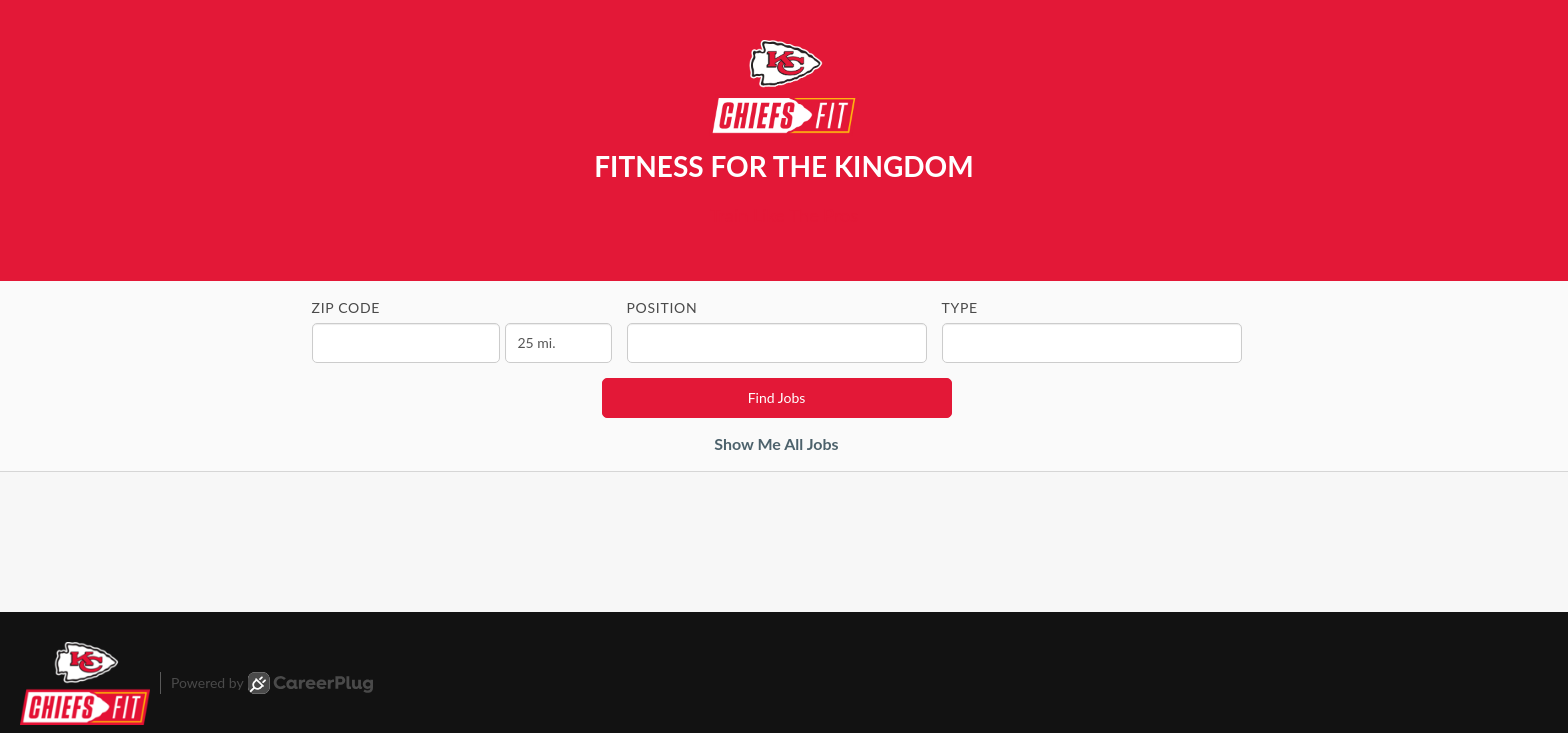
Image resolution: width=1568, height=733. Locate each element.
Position (662, 307)
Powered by (272, 683)
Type (960, 307)
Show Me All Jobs (776, 443)
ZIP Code (346, 307)
